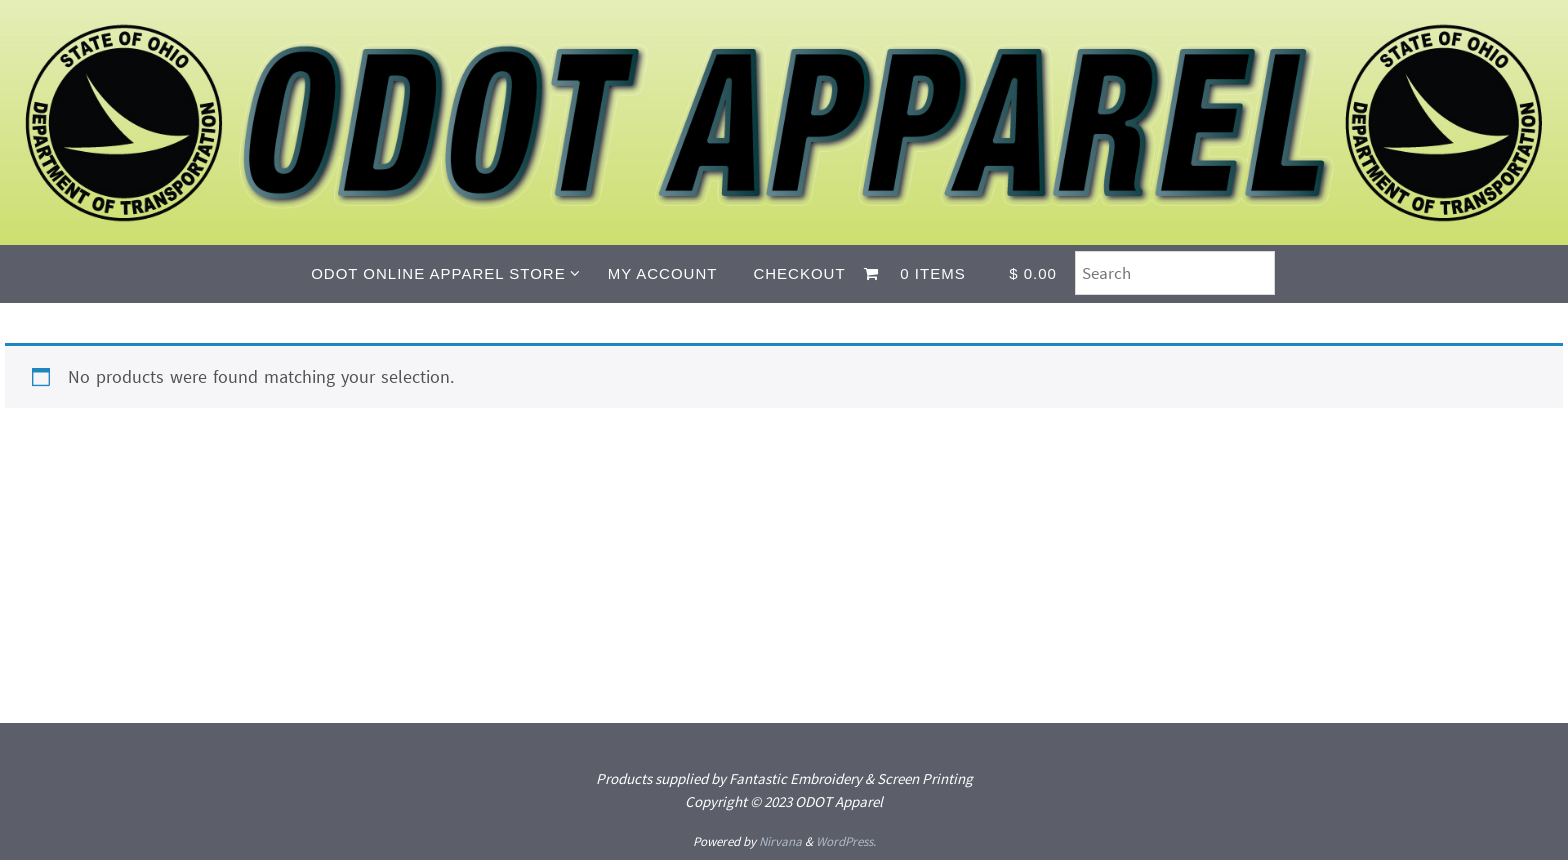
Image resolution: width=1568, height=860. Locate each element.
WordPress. (846, 841)
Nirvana (780, 841)
